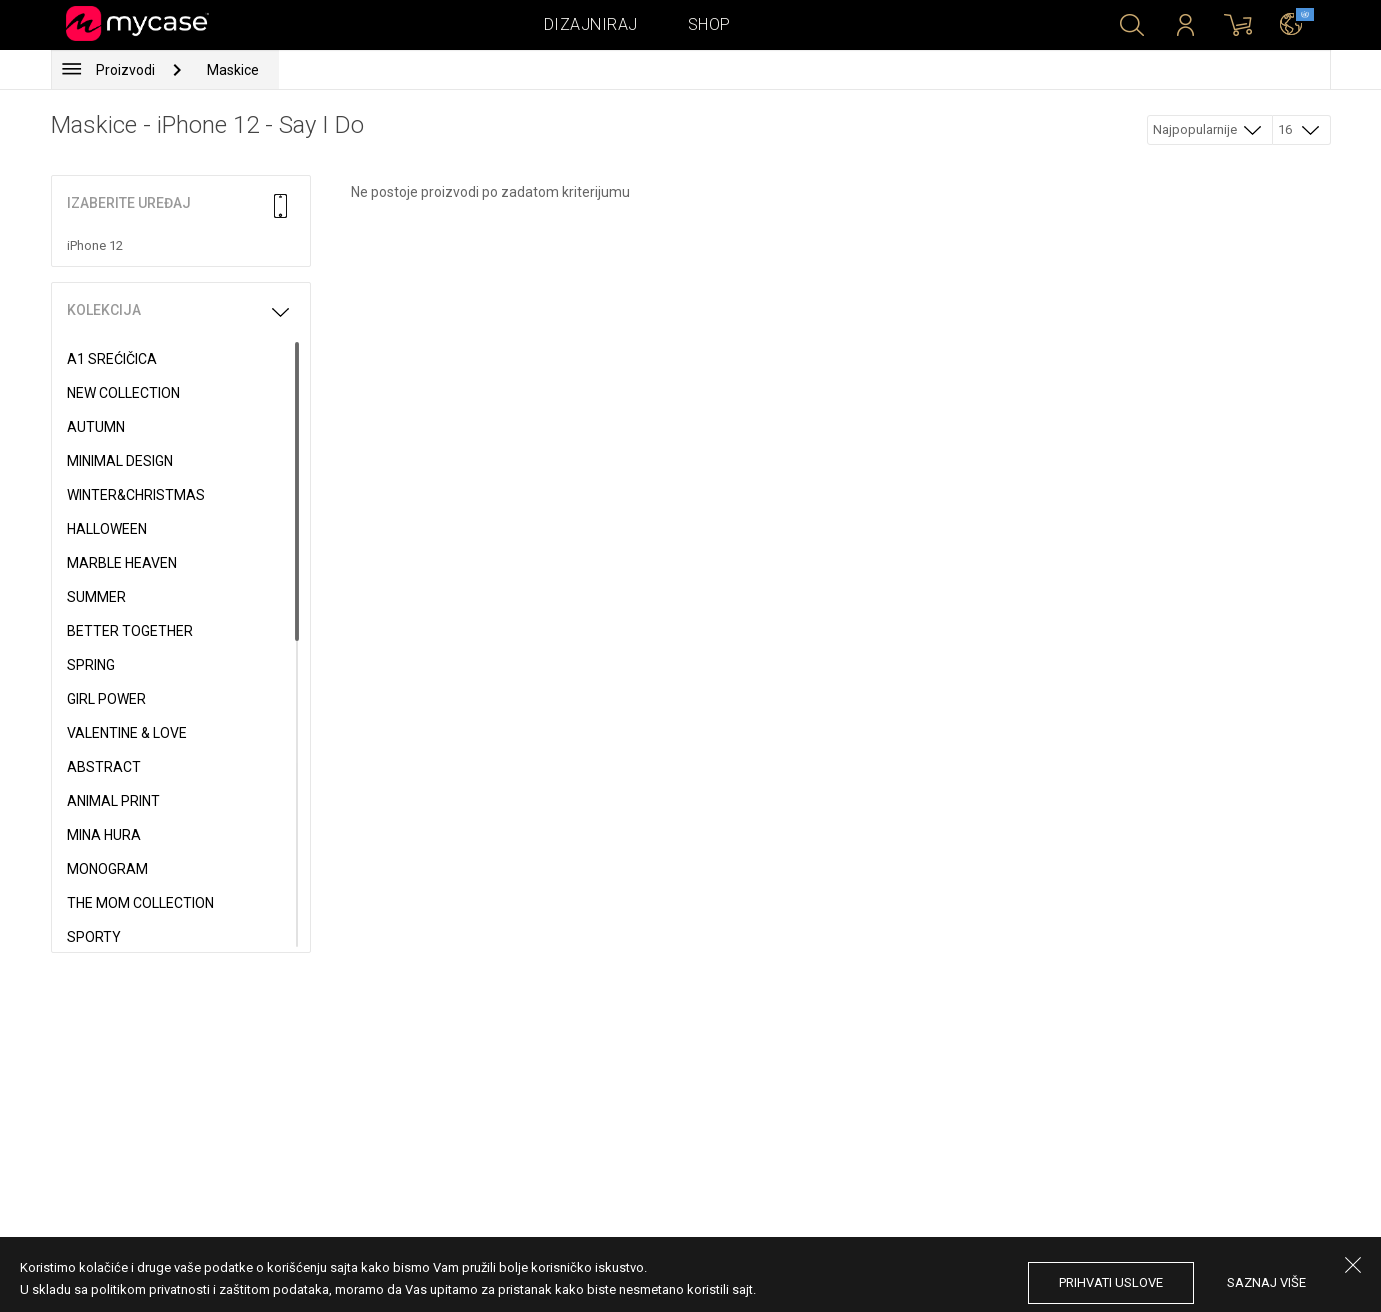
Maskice (233, 70)
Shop (709, 24)
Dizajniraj (591, 24)
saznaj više (1266, 1282)
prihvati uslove (1111, 1282)
